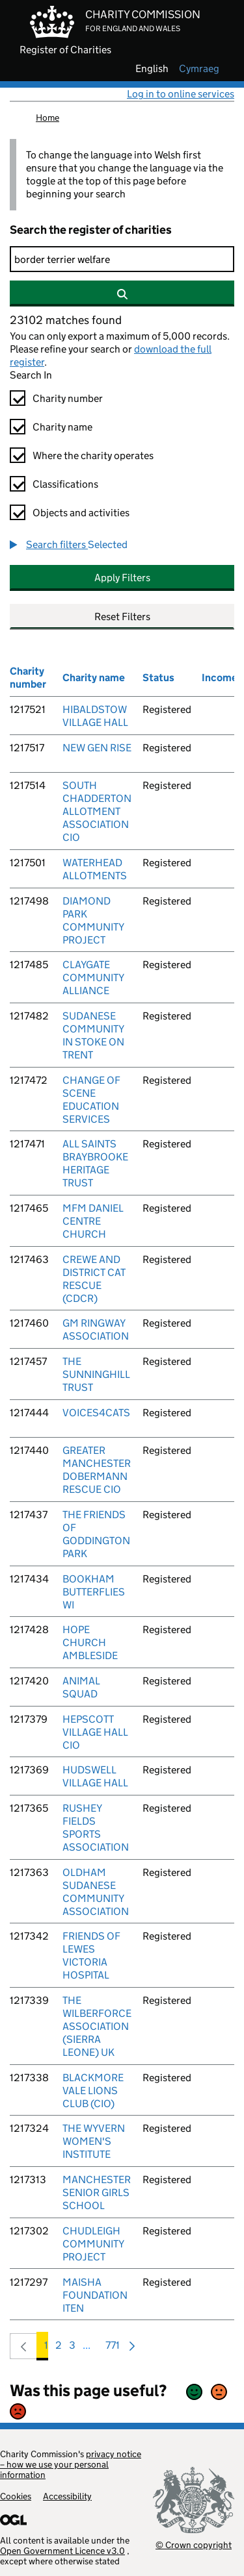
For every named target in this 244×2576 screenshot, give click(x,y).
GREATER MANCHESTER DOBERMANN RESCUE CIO (96, 1469)
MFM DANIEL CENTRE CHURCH (93, 1221)
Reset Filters (122, 616)
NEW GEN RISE (96, 748)
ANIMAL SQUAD (81, 1687)
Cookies (15, 2496)
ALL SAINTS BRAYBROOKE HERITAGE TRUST (95, 1163)
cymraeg (199, 69)
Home (47, 117)
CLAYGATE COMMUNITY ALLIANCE (93, 977)
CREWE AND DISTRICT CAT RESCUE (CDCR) (94, 1279)
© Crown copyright (194, 2544)
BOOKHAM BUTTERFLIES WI (93, 1592)
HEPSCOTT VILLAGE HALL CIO (95, 1732)
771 (112, 2348)
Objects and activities (81, 512)
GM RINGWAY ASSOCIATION (95, 1329)
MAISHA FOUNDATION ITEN (95, 2295)
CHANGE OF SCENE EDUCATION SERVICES (91, 1099)
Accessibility (67, 2496)
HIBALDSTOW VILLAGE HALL (95, 716)
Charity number (68, 398)
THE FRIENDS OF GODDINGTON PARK (96, 1534)
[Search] (122, 259)
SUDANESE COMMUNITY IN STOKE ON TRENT (93, 1035)
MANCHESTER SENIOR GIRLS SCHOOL (96, 2192)
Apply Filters (122, 577)
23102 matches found (66, 320)
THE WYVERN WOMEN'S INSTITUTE (93, 2141)
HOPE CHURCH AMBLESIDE (90, 1642)
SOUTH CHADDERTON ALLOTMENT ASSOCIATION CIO (96, 811)
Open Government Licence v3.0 (62, 2551)
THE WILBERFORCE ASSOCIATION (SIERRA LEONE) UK (96, 2026)
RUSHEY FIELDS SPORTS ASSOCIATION (95, 1827)
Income (219, 677)
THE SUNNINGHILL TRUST (96, 1374)
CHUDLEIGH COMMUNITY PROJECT (93, 2244)
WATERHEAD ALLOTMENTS (94, 869)
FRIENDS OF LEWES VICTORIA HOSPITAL (91, 1955)
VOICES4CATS (96, 1413)
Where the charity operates (93, 455)
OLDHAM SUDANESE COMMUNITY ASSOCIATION (95, 1892)
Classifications (65, 484)
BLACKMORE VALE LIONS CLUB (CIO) (93, 2090)
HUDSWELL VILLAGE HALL (95, 1776)
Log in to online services (180, 94)
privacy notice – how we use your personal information (70, 2464)
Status (158, 677)
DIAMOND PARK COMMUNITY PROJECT (93, 920)
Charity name (62, 427)
